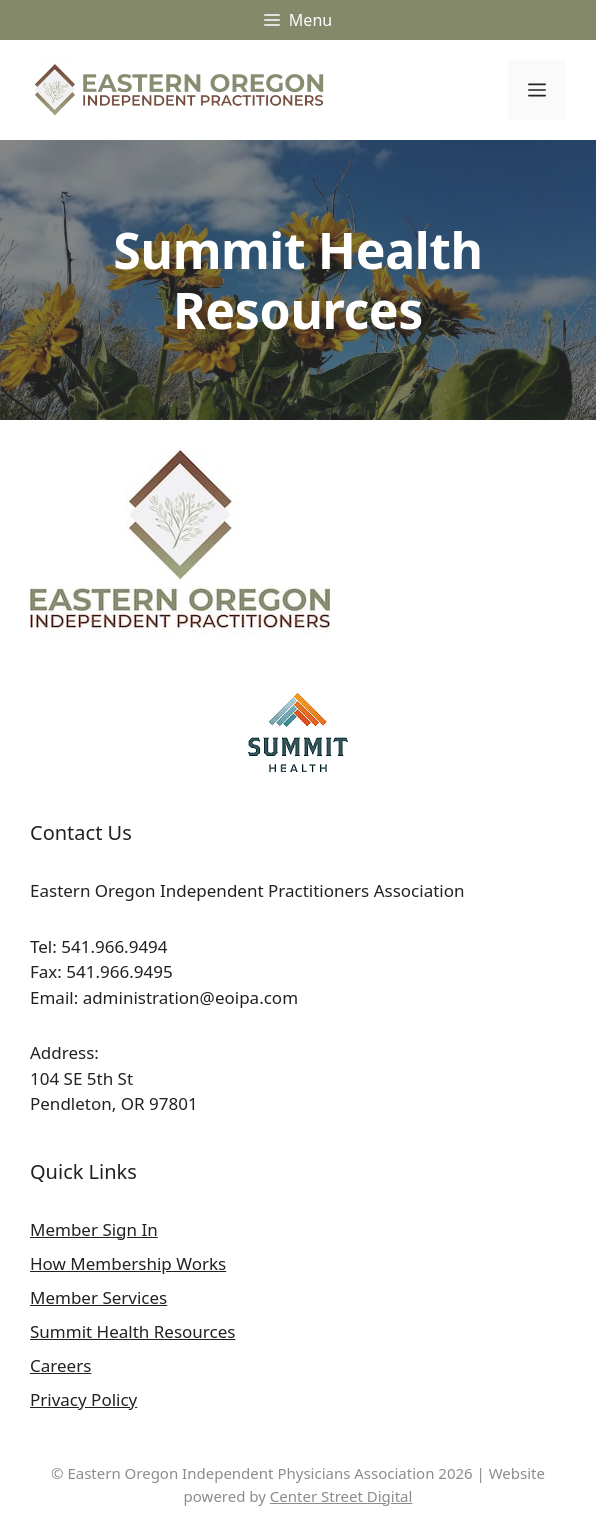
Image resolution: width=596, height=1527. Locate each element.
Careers (60, 1365)
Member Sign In (94, 1229)
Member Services (98, 1297)
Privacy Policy (83, 1399)
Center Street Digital (341, 1496)
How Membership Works (128, 1263)
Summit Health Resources (132, 1331)
